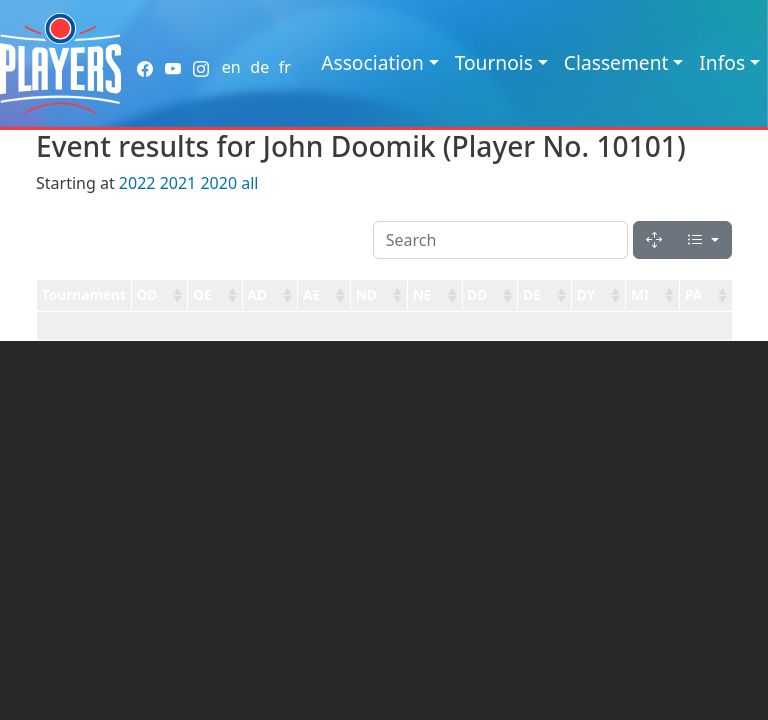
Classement (616, 62)
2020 (218, 183)
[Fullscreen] (654, 240)
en (231, 67)
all (249, 183)
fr (285, 67)
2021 (178, 183)
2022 (137, 183)
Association (372, 62)
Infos (722, 62)
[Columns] (703, 240)
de (259, 67)
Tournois (494, 62)
